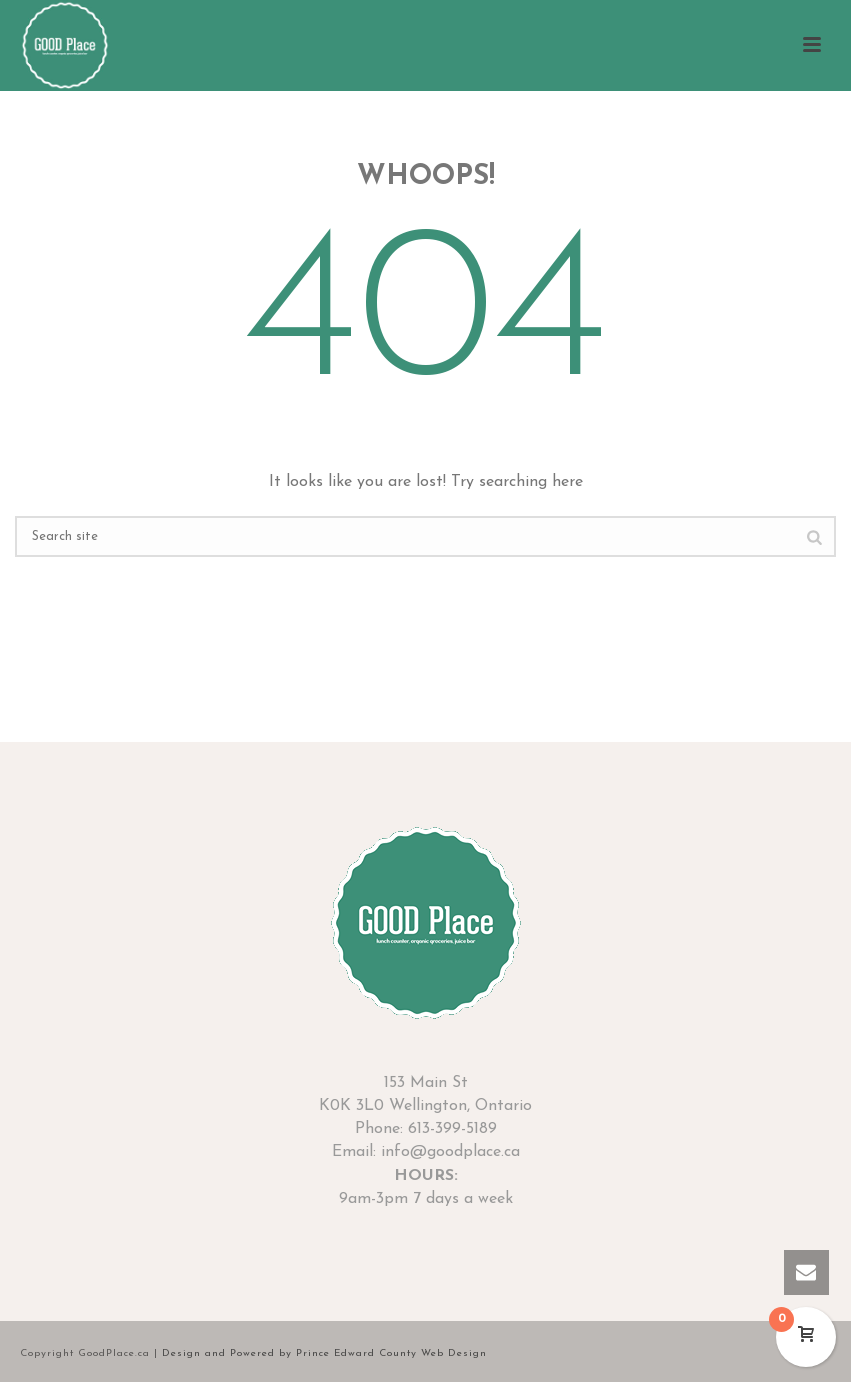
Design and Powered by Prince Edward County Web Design (324, 1353)
